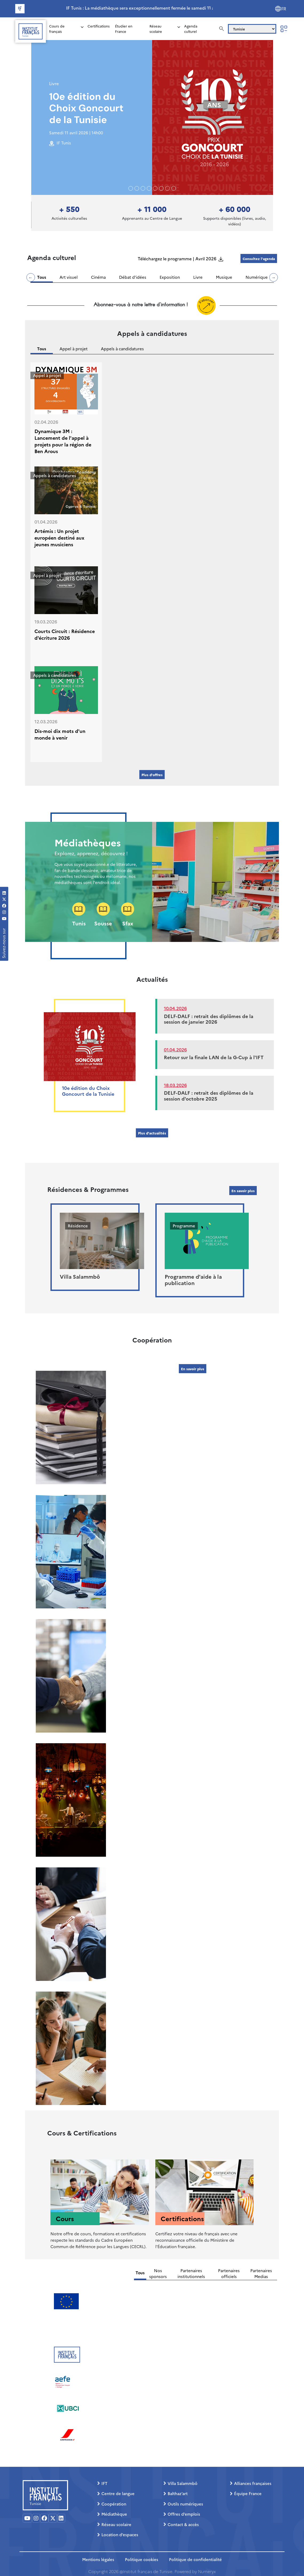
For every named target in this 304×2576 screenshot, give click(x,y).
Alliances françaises (252, 2483)
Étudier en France (123, 28)
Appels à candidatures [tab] (122, 348)
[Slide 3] (149, 188)
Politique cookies (141, 2559)
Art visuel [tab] (69, 277)
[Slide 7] (173, 188)
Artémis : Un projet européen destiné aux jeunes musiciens (59, 538)
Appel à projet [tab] (74, 348)
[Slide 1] (137, 188)
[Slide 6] (167, 188)
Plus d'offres (152, 774)
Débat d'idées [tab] (132, 277)
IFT (104, 2483)
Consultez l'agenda (259, 258)
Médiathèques (87, 842)
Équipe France (248, 2493)
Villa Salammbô (80, 1276)
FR (283, 9)
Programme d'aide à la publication (193, 1279)
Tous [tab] (41, 277)
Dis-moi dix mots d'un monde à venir (59, 734)
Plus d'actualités (152, 1132)
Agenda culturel (190, 28)
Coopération (113, 2504)
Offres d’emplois (184, 2514)
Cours (65, 2218)
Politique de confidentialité (195, 2559)
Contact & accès (183, 2524)
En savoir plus (243, 1190)
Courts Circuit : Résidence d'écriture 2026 (64, 634)
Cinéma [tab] (98, 277)
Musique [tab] (224, 277)
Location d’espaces (119, 2534)
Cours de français (57, 28)
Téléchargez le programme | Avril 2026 (177, 258)
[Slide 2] (143, 188)
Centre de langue (118, 2493)
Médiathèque (114, 2514)
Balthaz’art (178, 2493)
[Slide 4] (155, 188)
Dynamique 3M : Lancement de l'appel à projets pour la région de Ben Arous (62, 441)
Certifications (99, 25)
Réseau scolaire (155, 28)
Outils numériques (185, 2504)
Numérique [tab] (257, 277)
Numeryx (207, 2571)
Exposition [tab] (170, 277)
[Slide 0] (130, 188)
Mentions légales (98, 2559)
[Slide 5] (161, 188)
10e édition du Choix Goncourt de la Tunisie (86, 108)
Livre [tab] (198, 277)
